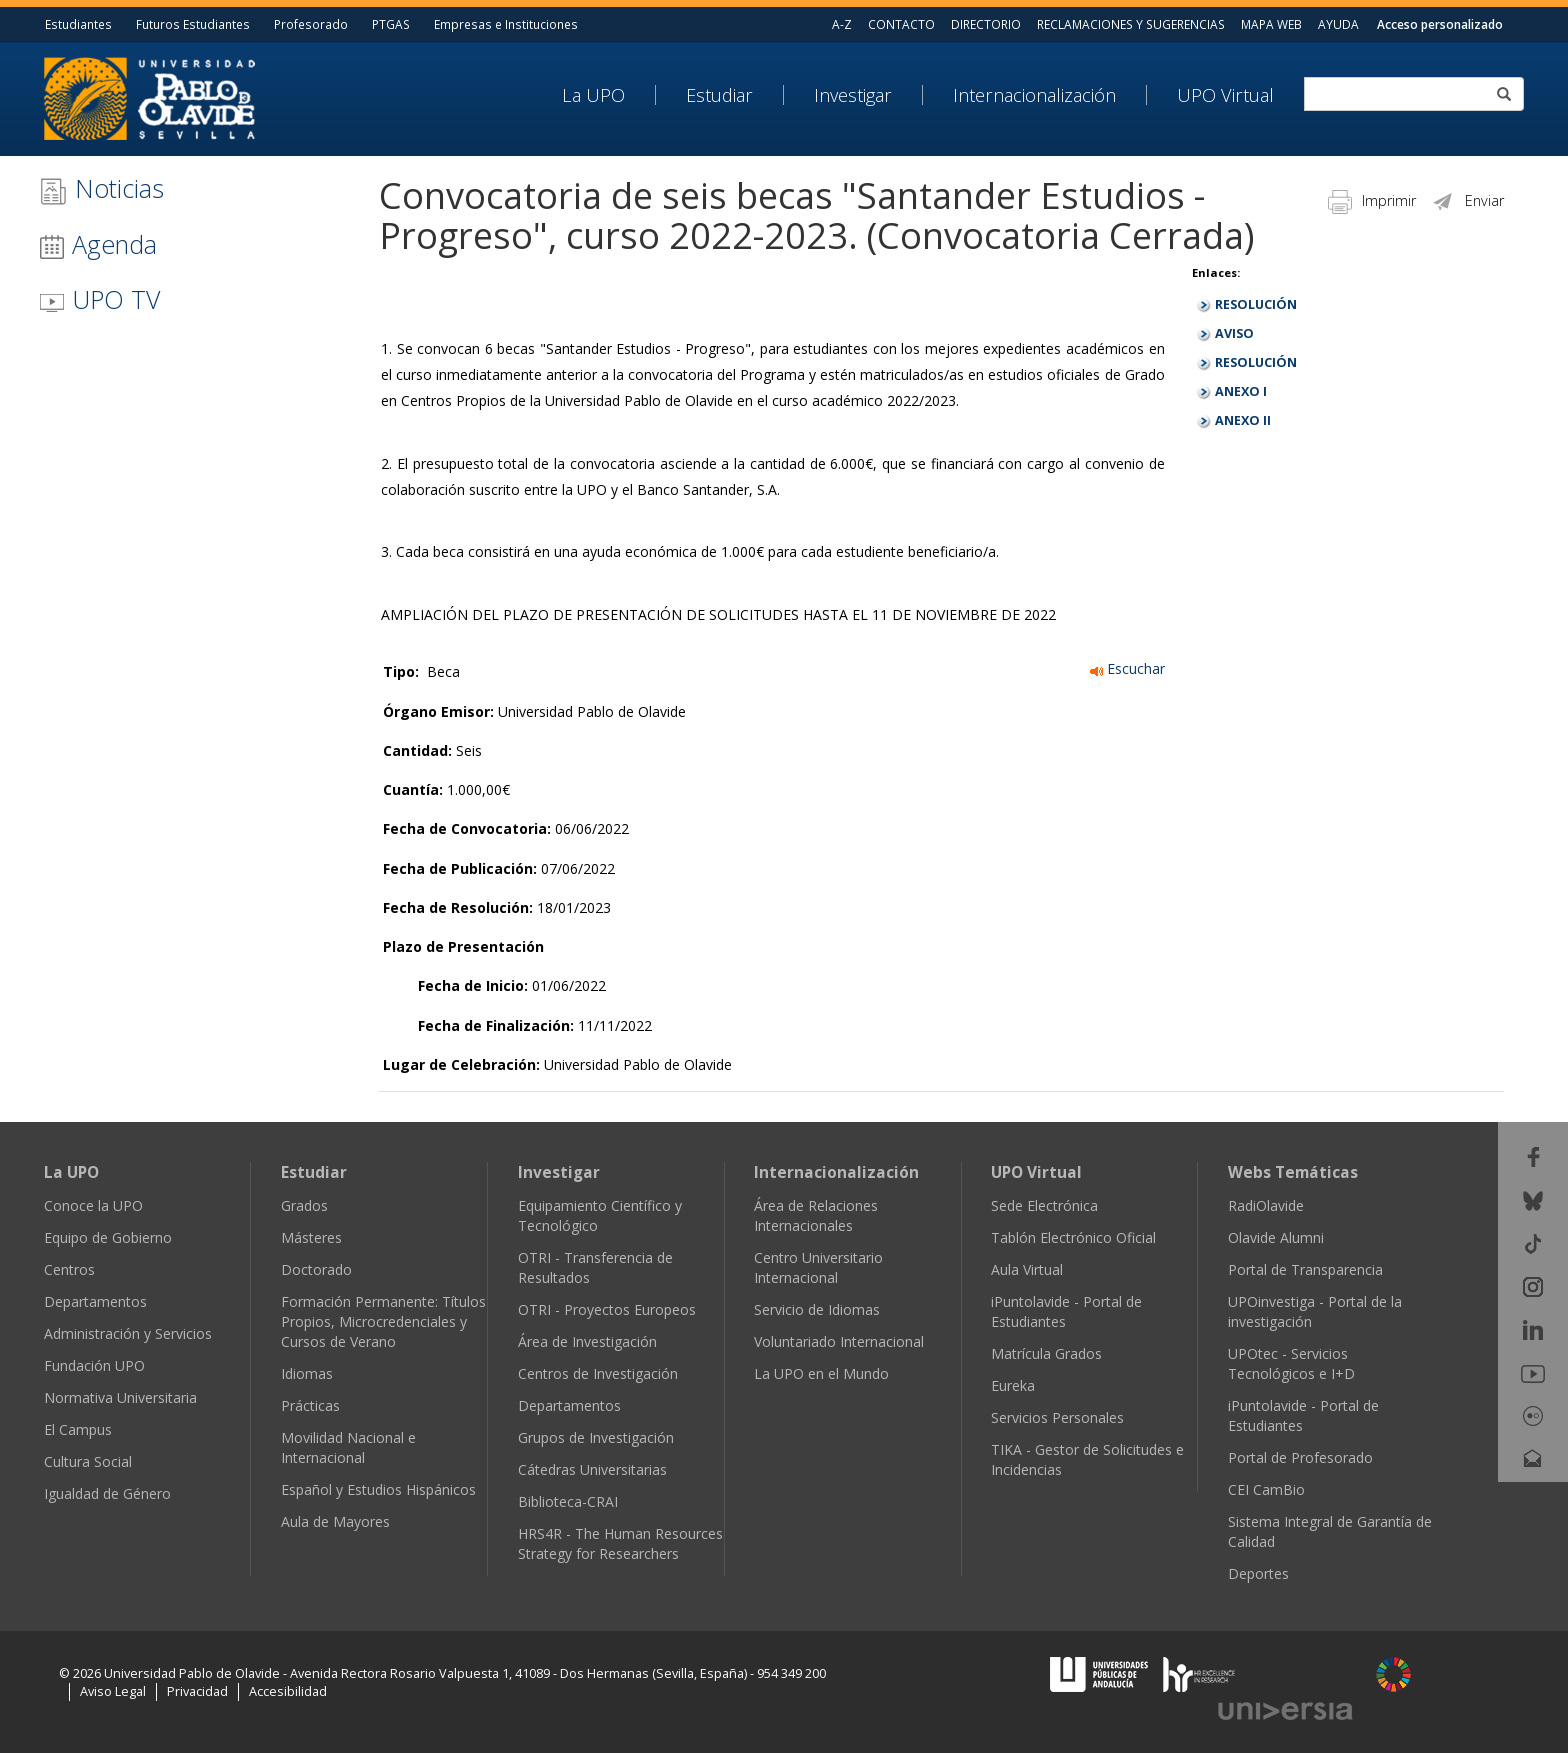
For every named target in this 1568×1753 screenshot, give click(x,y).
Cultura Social (88, 1461)
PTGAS (391, 24)
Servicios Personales (1057, 1417)
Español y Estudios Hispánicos (378, 1489)
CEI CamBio (1266, 1489)
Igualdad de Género (107, 1493)
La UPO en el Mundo (821, 1373)
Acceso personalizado (1440, 24)
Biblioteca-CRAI (568, 1501)
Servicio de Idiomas (817, 1309)
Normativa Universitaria (120, 1397)
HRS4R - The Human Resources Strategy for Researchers (620, 1543)
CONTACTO (901, 24)
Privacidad (197, 1691)
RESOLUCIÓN (1256, 304)
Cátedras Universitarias (592, 1469)
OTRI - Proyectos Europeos (607, 1309)
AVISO (1234, 333)
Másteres (311, 1237)
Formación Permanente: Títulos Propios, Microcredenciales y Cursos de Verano (383, 1321)
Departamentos (95, 1301)
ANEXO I (1241, 391)
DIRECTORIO (986, 24)
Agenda (98, 244)
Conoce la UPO (93, 1205)
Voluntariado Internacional (839, 1341)
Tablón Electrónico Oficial (1073, 1237)
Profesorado (311, 24)
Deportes (1258, 1573)
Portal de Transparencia (1305, 1269)
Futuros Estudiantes (193, 24)
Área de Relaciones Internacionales (816, 1215)
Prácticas (310, 1405)
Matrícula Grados (1046, 1353)
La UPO (593, 95)
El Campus (78, 1429)
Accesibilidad (288, 1691)
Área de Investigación (587, 1341)
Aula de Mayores (335, 1521)
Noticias (101, 188)
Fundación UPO (94, 1365)
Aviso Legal (113, 1691)
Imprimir (1372, 200)
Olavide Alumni (1276, 1237)
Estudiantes (78, 24)
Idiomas (307, 1373)
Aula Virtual (1027, 1269)
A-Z (842, 24)
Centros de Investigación (598, 1373)
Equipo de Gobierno (108, 1237)
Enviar (1467, 200)
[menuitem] (609, 95)
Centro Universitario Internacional (818, 1267)
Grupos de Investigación (596, 1437)
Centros (69, 1269)
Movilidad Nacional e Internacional (348, 1447)
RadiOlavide (1266, 1205)
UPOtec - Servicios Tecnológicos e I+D (1291, 1363)
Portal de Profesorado (1300, 1457)
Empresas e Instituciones (506, 24)
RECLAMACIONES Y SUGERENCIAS (1131, 24)
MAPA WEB (1271, 24)
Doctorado (316, 1269)
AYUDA (1338, 24)
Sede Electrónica (1044, 1205)
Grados (304, 1205)
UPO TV (99, 299)
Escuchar (1127, 668)
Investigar (853, 95)
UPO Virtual (1225, 95)
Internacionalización (1034, 95)
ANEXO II (1243, 420)
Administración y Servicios (128, 1333)
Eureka (1013, 1385)
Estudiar (719, 95)
